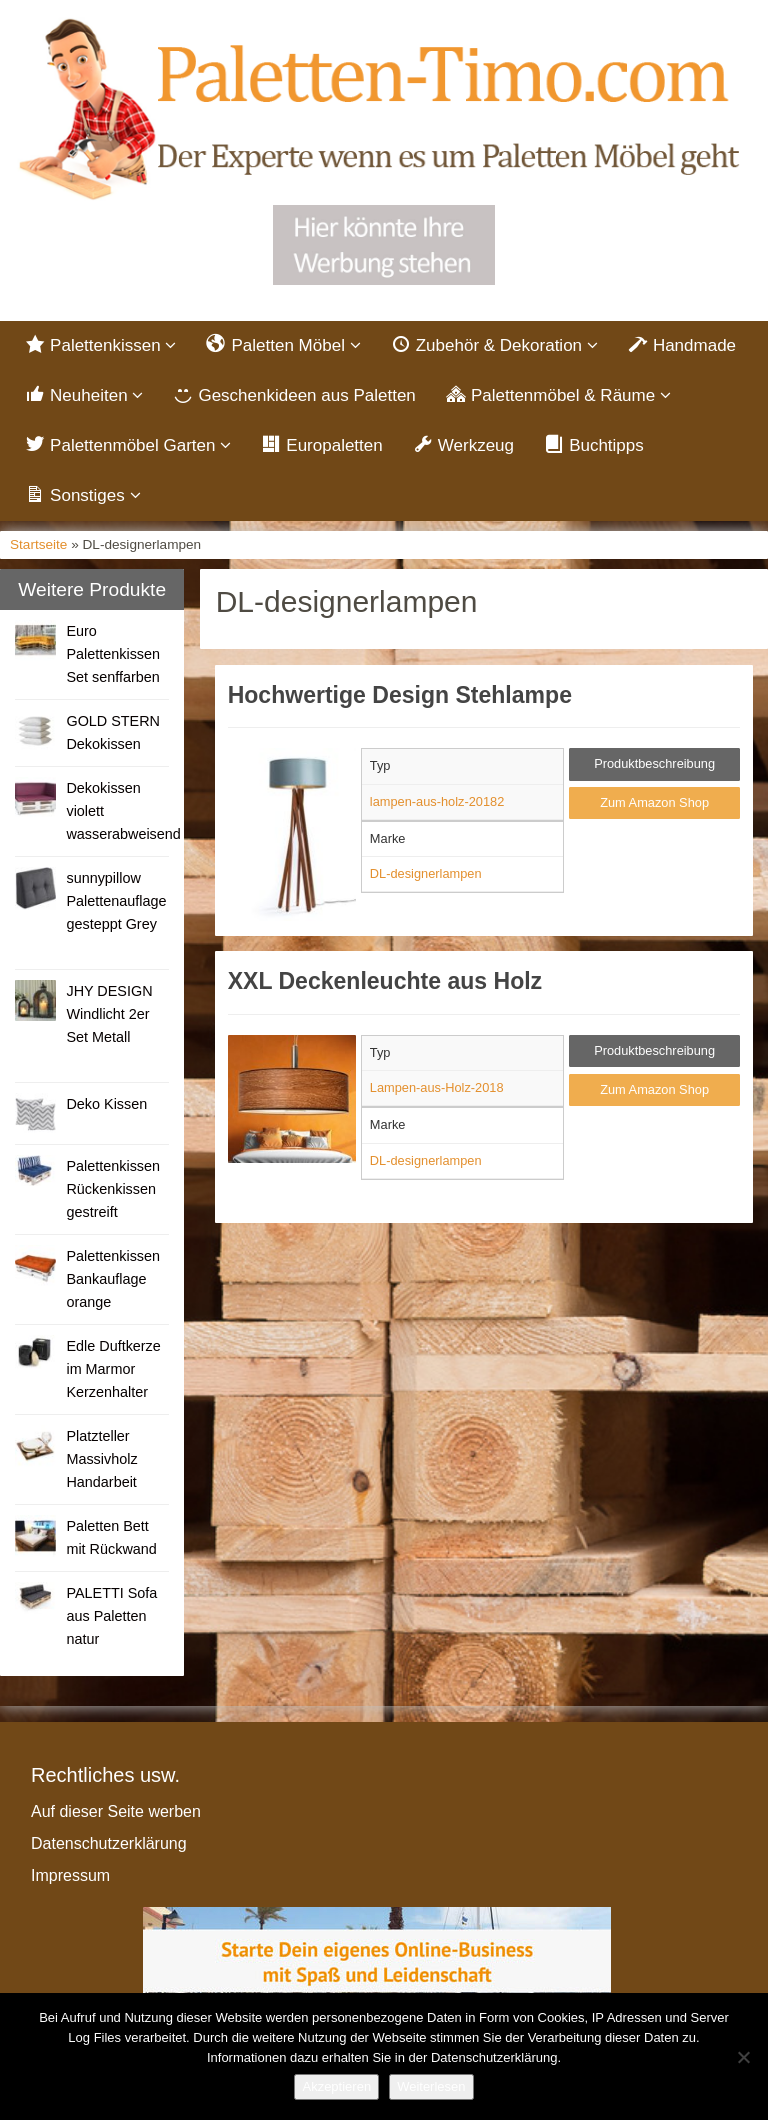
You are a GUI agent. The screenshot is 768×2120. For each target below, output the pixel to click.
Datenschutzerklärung (109, 1843)
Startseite (38, 544)
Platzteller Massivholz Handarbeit (101, 1459)
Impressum (70, 1875)
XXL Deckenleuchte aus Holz (385, 981)
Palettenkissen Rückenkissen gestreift (113, 1189)
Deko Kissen (106, 1104)
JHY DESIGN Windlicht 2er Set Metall (109, 1014)
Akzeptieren (336, 2086)
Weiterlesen (431, 2086)
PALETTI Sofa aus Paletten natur (111, 1616)
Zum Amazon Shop (654, 802)
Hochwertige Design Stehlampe (400, 695)
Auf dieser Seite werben (116, 1811)
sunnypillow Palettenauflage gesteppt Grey (116, 901)
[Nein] (743, 2057)
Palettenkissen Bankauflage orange (113, 1279)
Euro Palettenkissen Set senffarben (113, 654)
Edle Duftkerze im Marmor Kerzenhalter (113, 1369)
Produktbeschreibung (654, 763)
